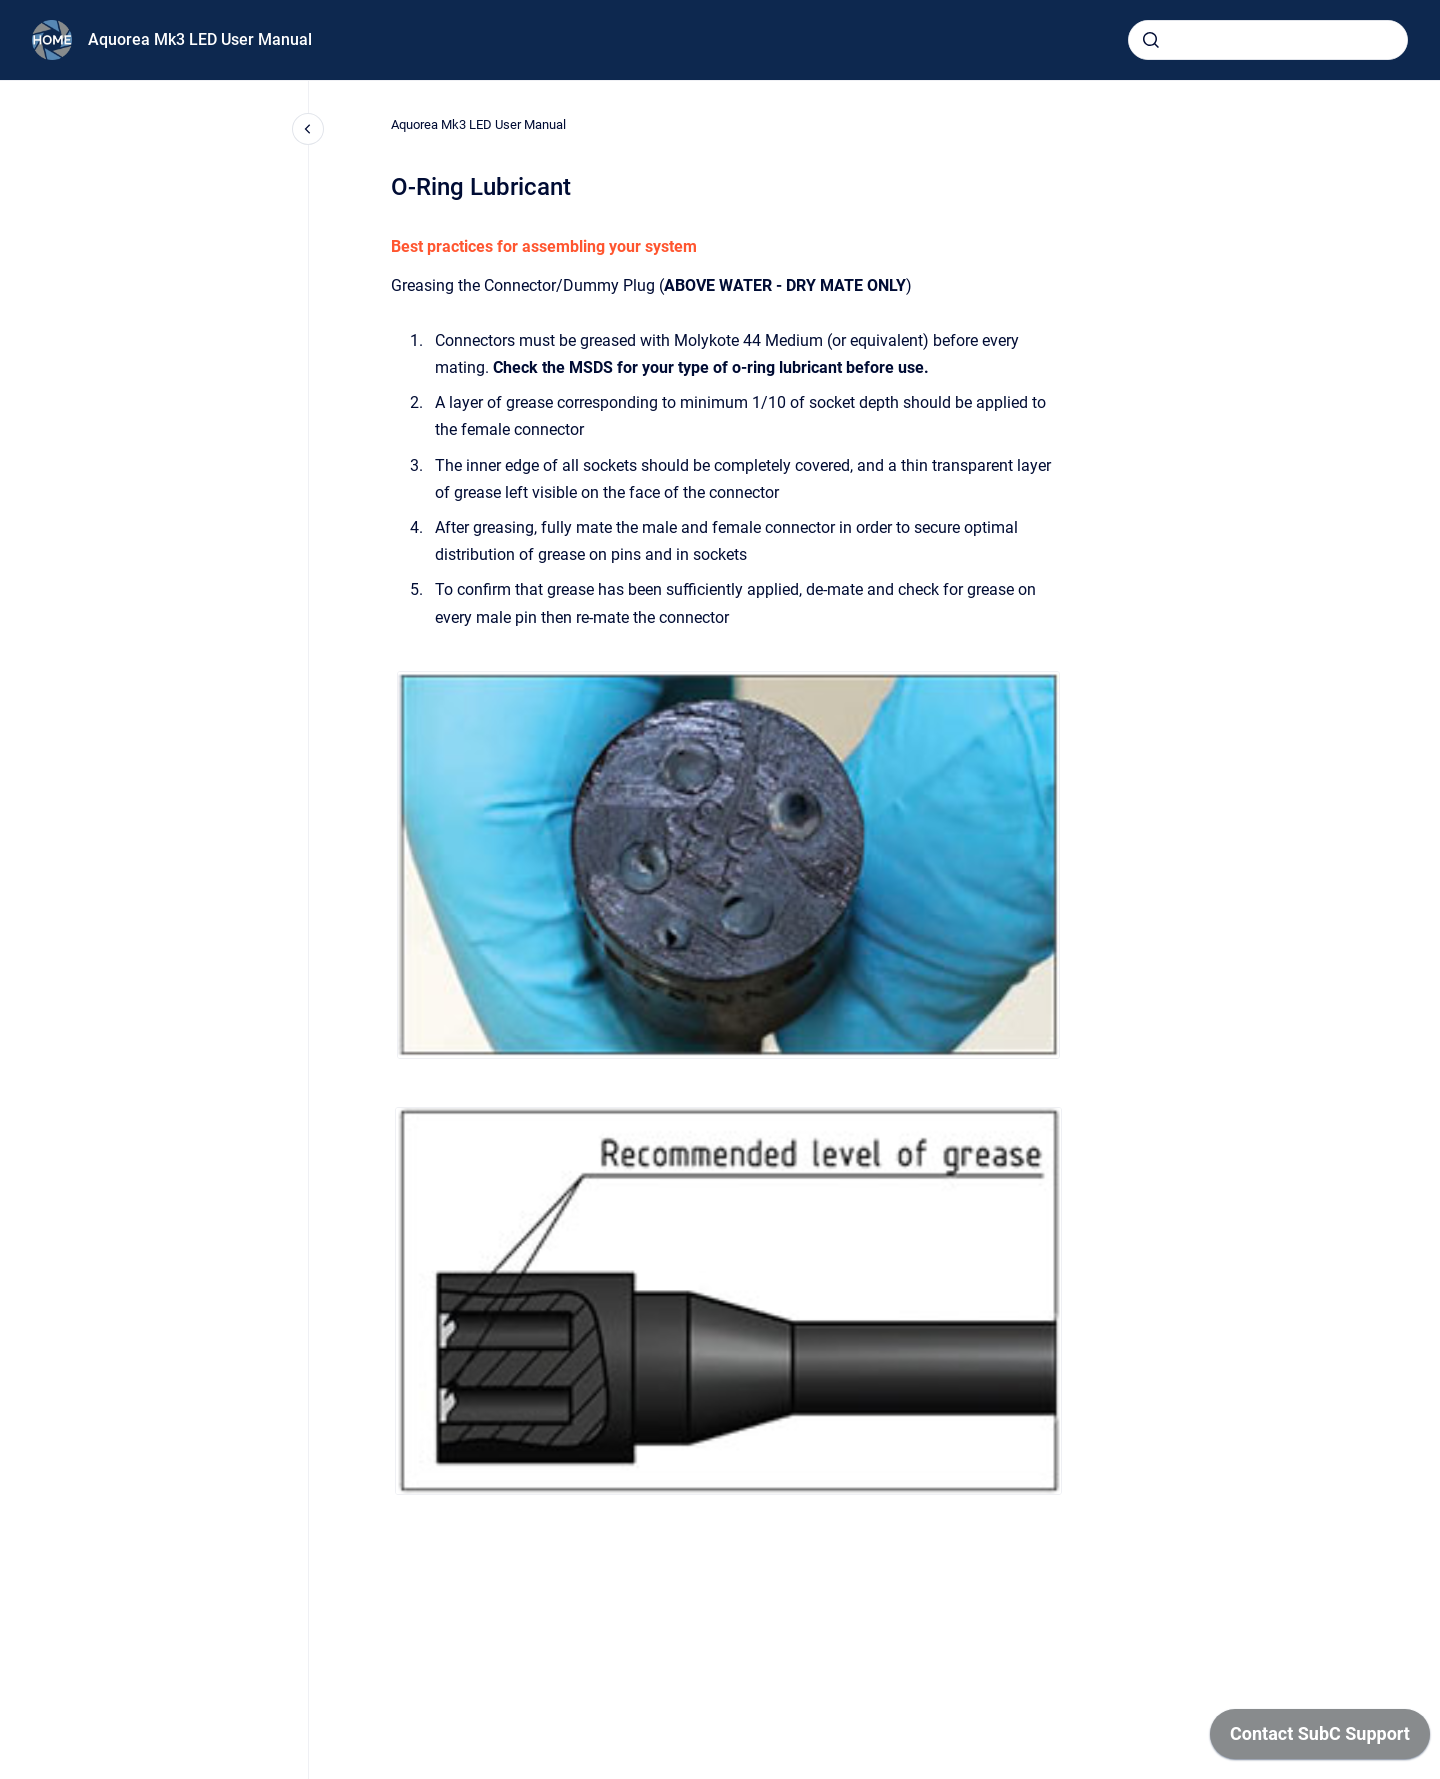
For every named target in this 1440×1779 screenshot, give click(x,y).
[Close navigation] (308, 129)
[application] (1320, 1739)
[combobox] (1268, 40)
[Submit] (1151, 40)
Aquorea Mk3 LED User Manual (200, 39)
